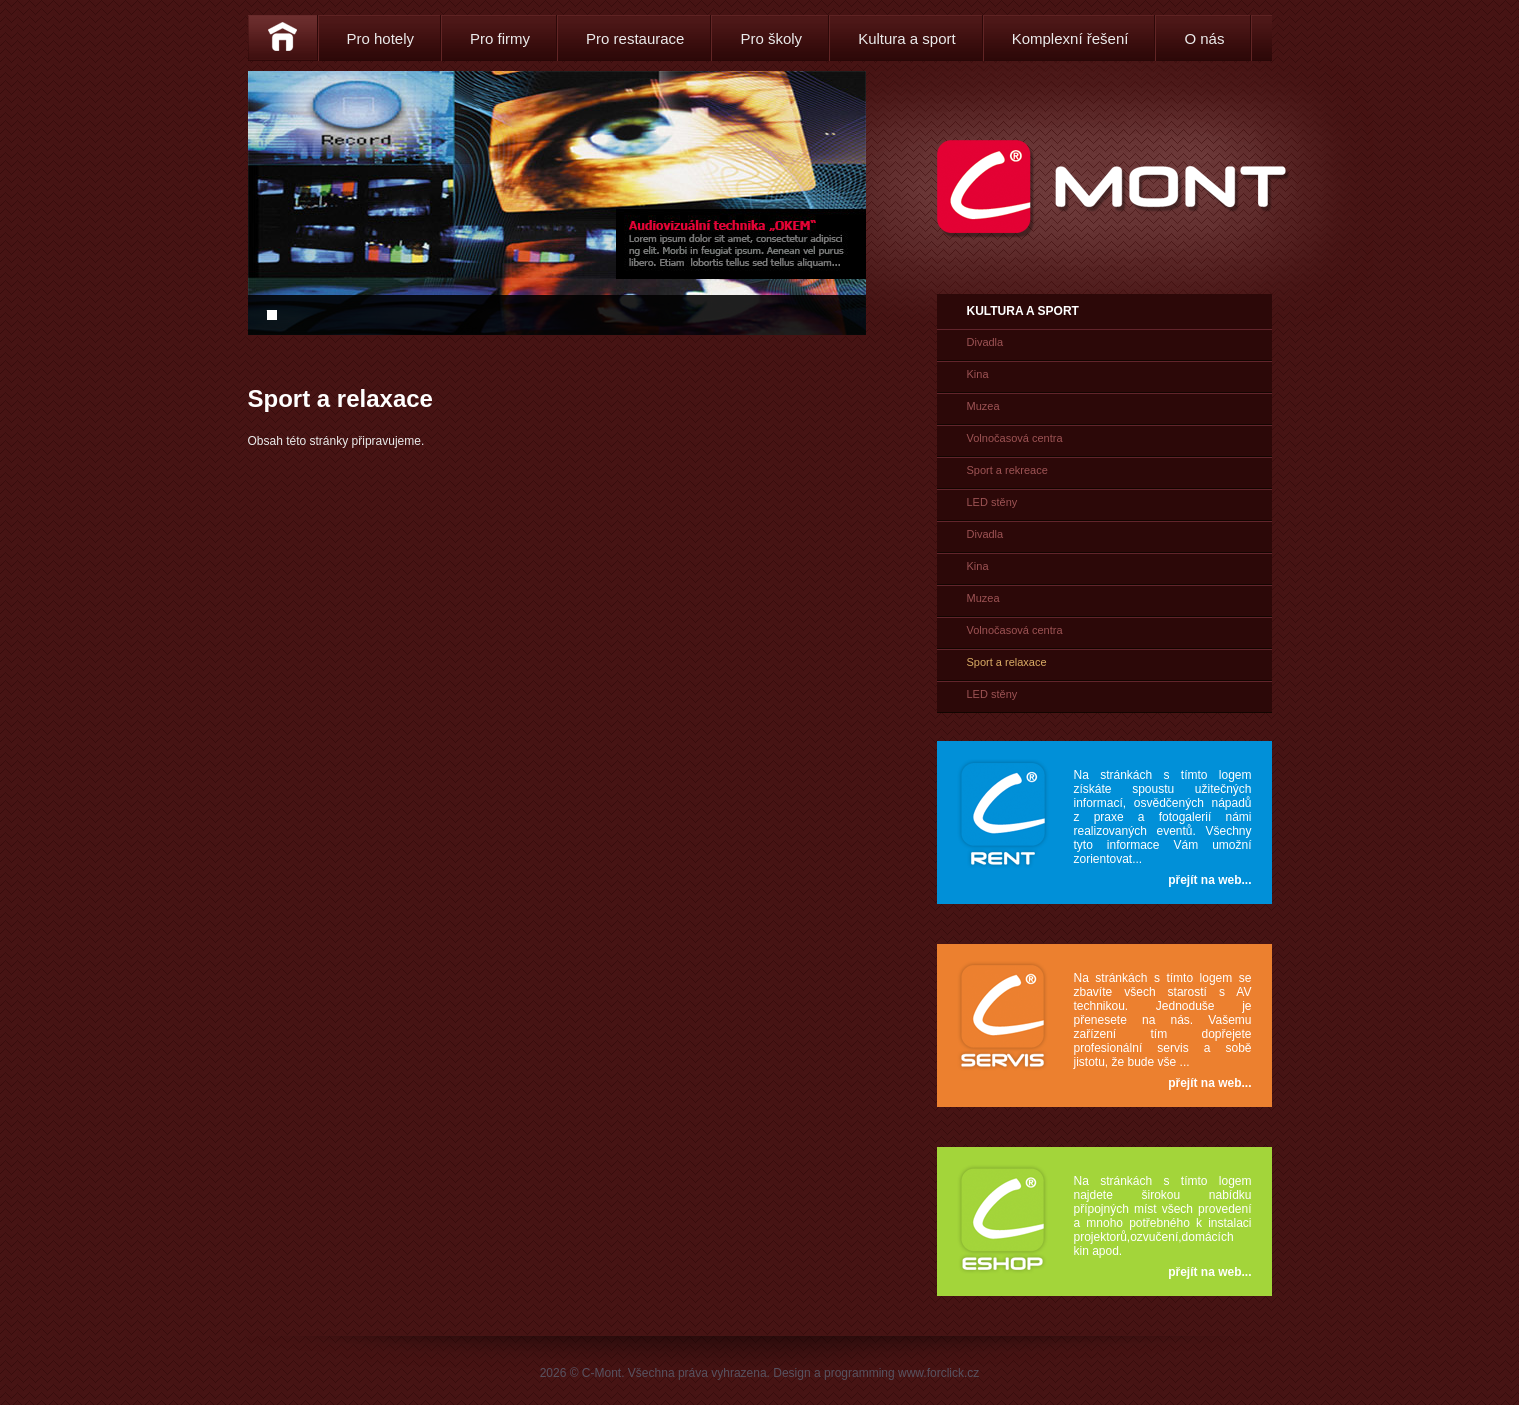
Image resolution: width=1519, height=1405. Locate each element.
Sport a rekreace (1007, 470)
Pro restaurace (635, 38)
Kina (978, 374)
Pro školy (771, 38)
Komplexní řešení (1070, 38)
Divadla (985, 342)
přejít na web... (1209, 880)
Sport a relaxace (1007, 662)
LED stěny (992, 502)
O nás (1204, 38)
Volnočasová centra (1015, 438)
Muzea (983, 406)
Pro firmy (500, 38)
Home (282, 38)
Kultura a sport (907, 38)
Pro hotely (381, 38)
